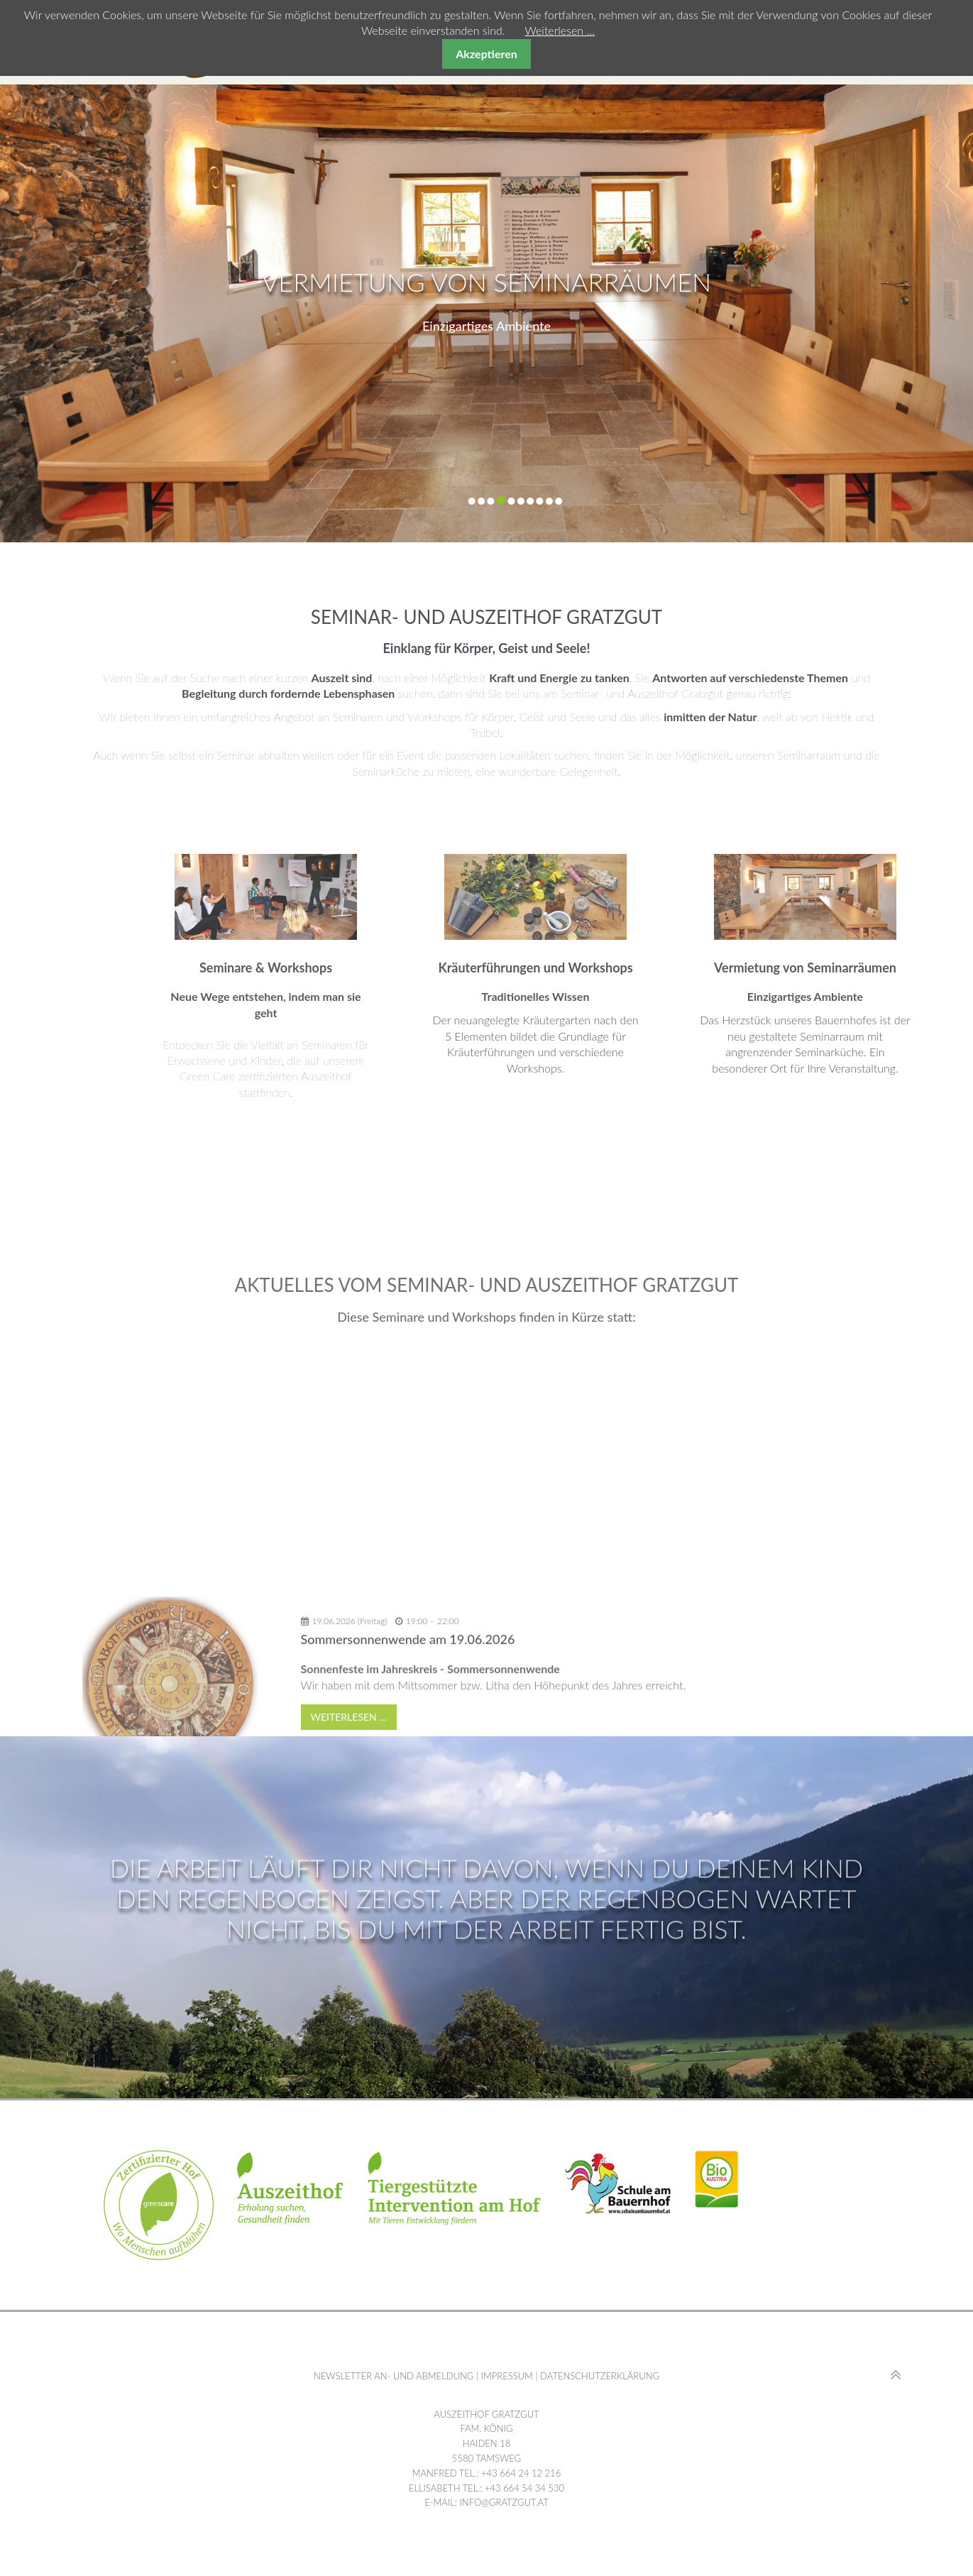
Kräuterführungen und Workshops (736, 967)
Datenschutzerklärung (599, 2376)
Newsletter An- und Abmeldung (394, 2376)
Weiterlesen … (560, 30)
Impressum (505, 2376)
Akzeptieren (486, 53)
